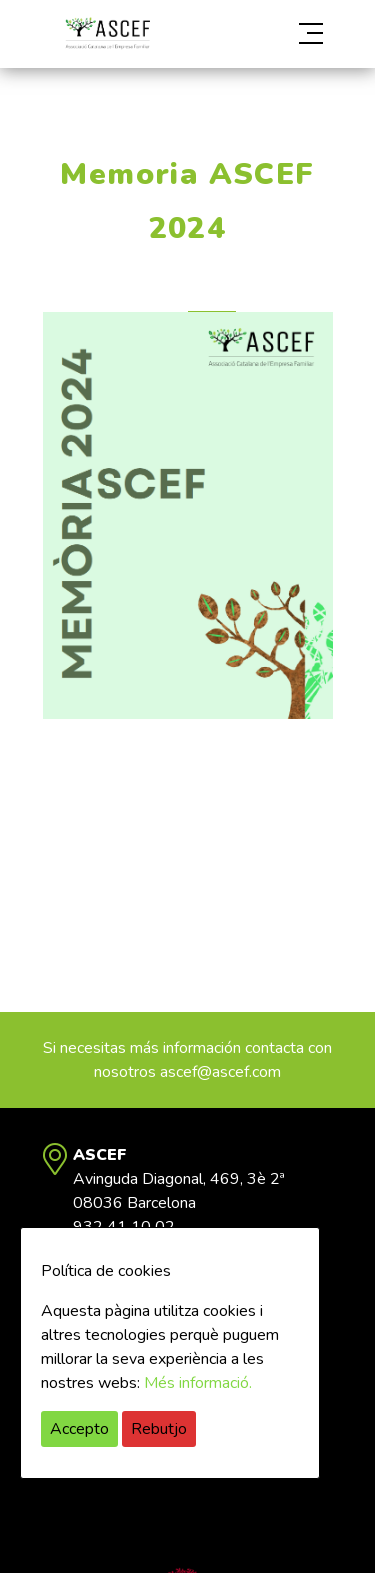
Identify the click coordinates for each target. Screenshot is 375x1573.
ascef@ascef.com (220, 1072)
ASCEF (108, 33)
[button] (289, 34)
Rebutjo (159, 1429)
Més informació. (198, 1383)
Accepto (79, 1429)
